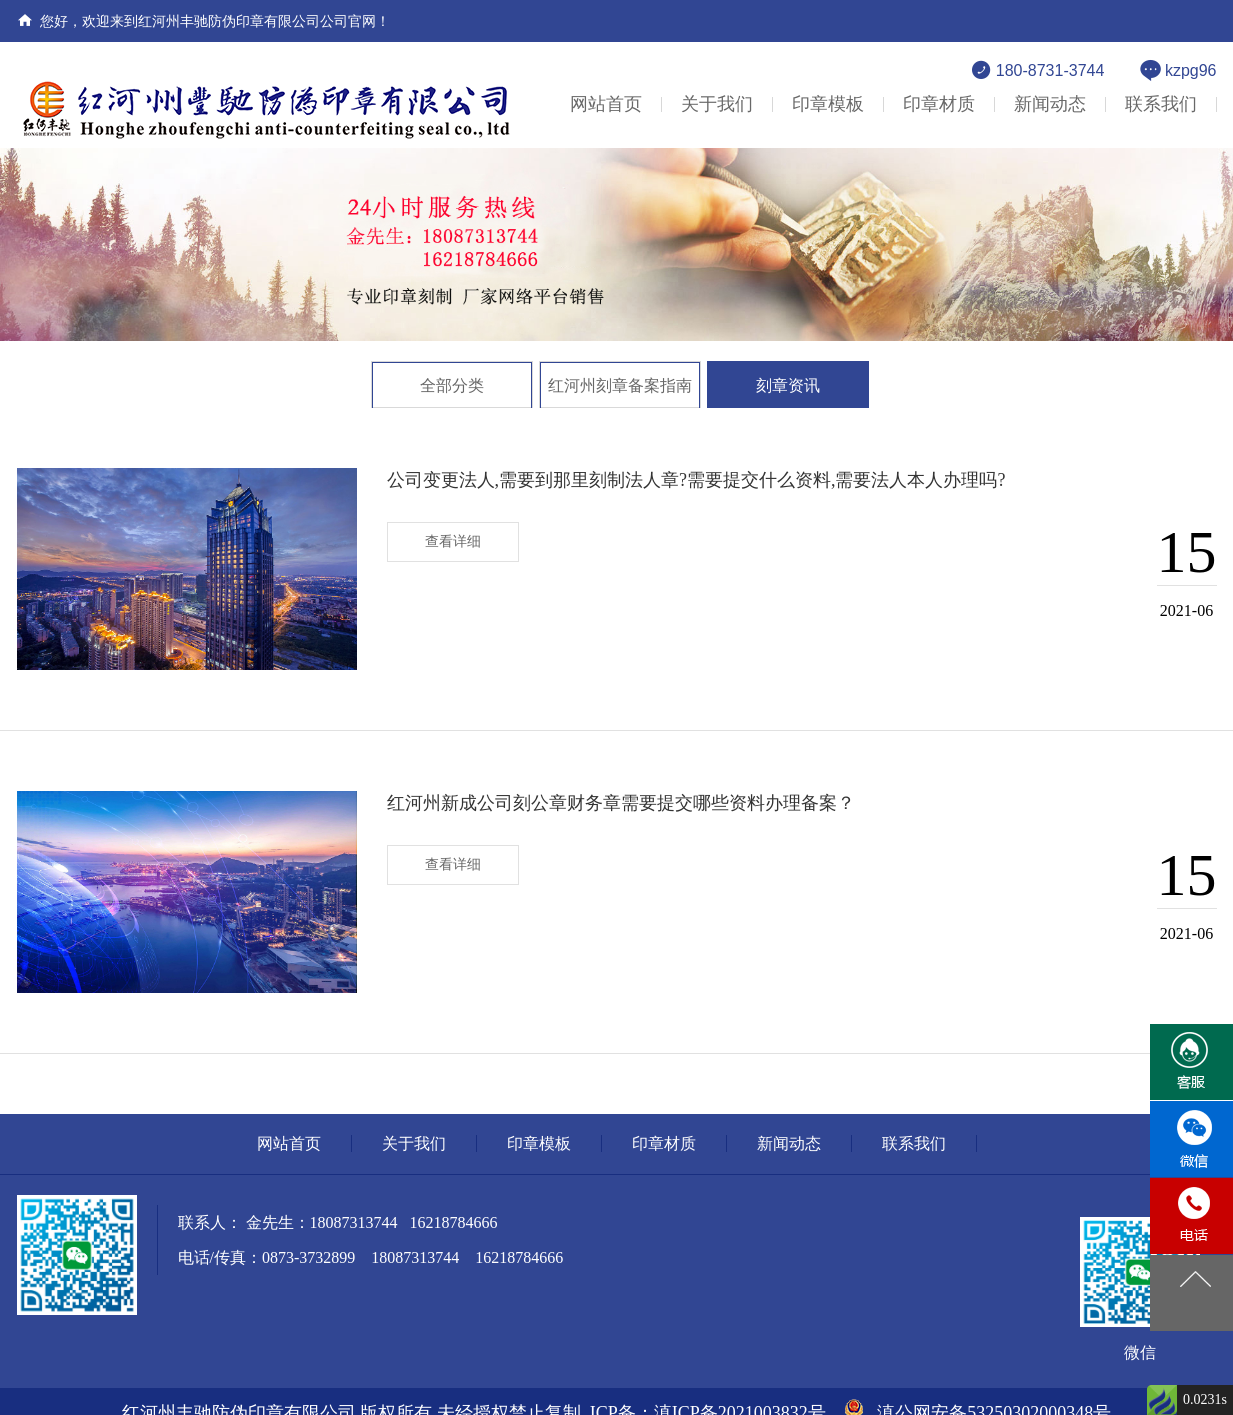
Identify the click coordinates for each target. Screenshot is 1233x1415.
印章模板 (828, 104)
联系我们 (1161, 104)
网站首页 (606, 104)
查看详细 (453, 541)
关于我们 (717, 104)
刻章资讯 (788, 385)
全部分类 (452, 385)
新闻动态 (1050, 104)
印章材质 (939, 104)
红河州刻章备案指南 (620, 385)
